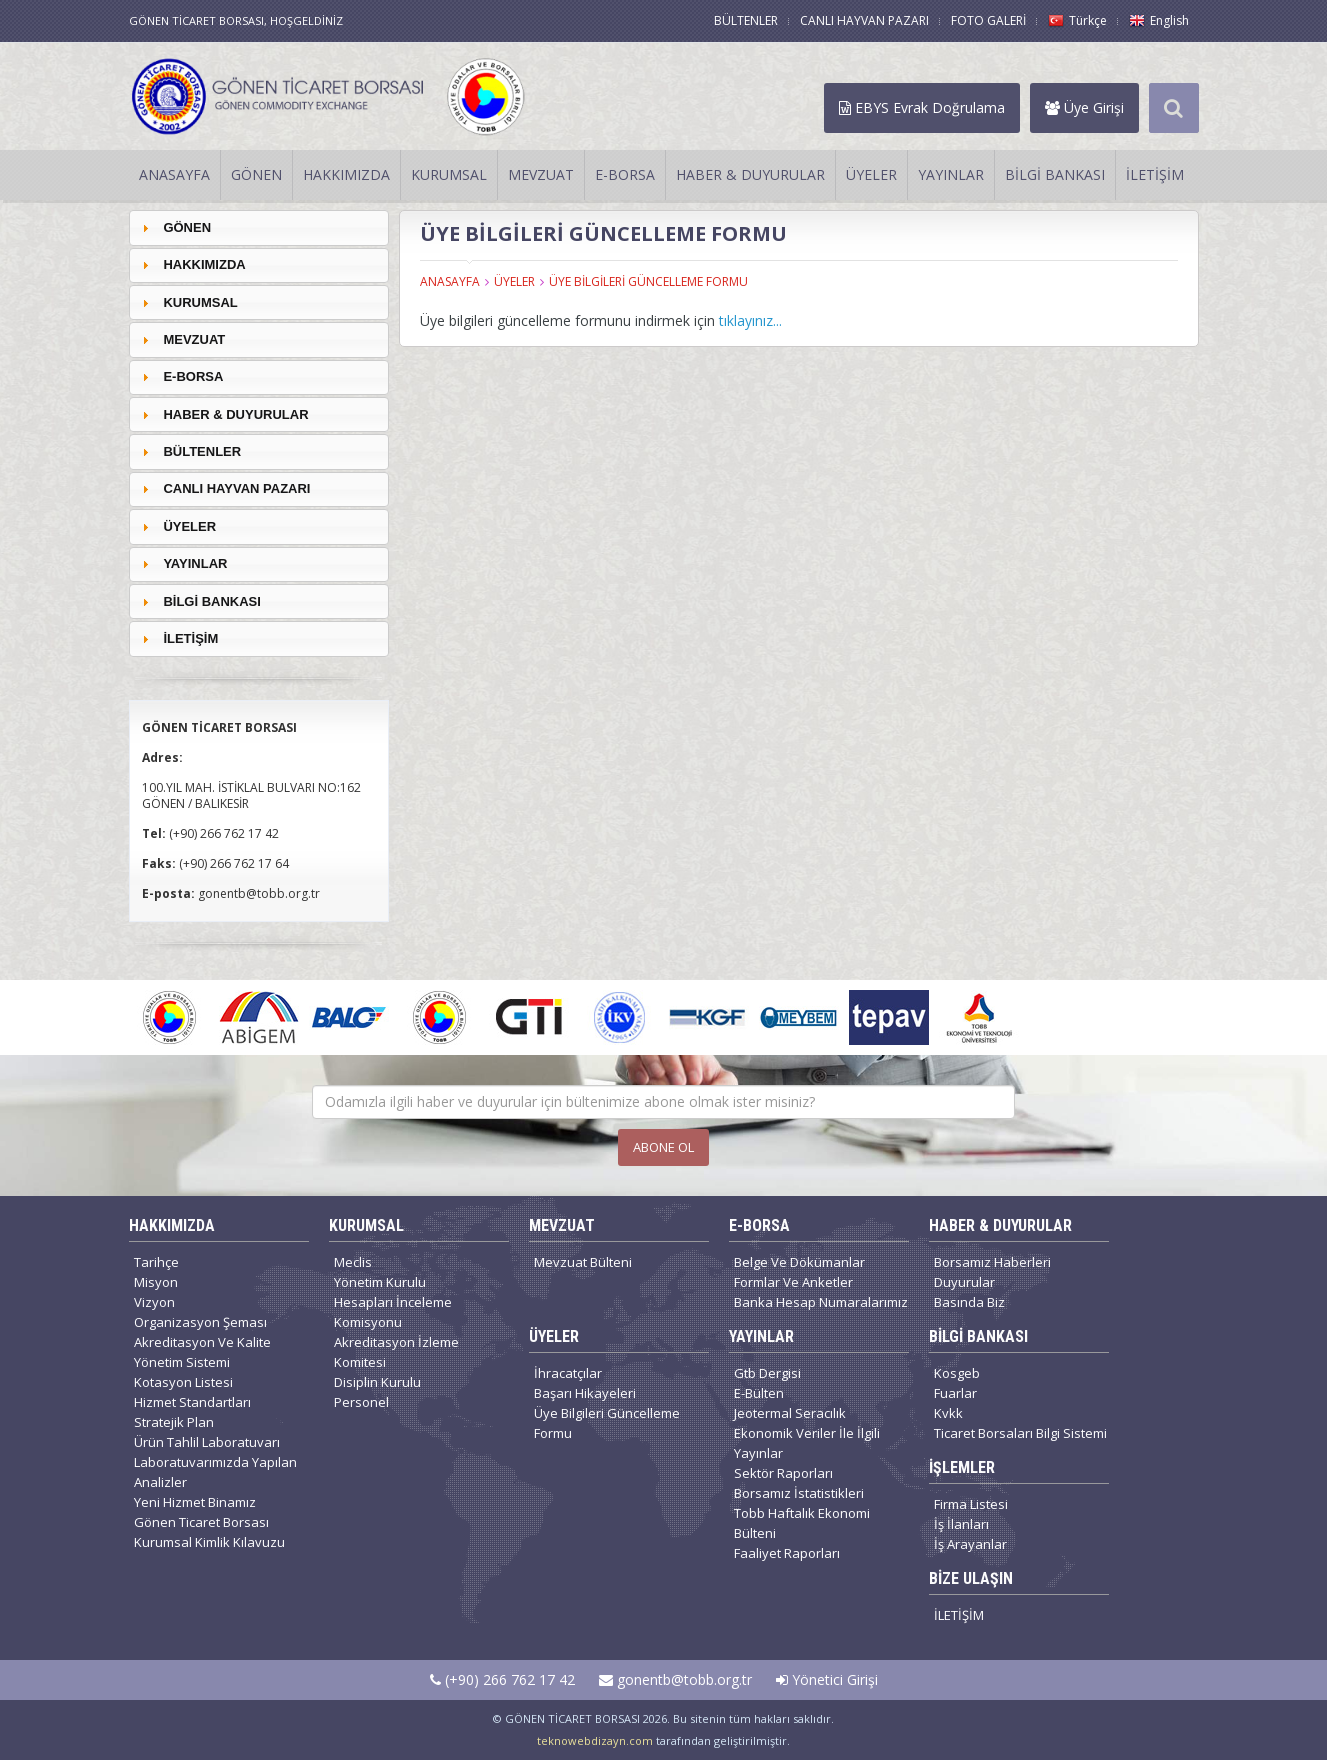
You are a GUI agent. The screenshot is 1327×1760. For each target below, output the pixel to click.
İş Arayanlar (970, 1544)
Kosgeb (957, 1373)
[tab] (259, 227)
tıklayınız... (750, 320)
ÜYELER (871, 174)
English (1159, 20)
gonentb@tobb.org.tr (675, 1679)
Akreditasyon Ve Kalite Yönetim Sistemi (202, 1352)
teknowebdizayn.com (595, 1740)
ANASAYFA (174, 174)
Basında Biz (969, 1302)
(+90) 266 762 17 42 (502, 1679)
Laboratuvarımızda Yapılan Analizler (215, 1472)
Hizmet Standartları (192, 1402)
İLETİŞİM (1155, 174)
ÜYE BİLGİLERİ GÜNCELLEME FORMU (648, 281)
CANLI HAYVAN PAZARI (864, 20)
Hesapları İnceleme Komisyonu (393, 1312)
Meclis (353, 1262)
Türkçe (1077, 20)
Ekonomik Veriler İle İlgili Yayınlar (807, 1443)
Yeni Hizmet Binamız (195, 1502)
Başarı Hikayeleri (585, 1393)
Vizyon (154, 1302)
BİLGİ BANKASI (1055, 174)
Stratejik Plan (174, 1422)
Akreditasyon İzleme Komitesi (396, 1352)
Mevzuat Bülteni (583, 1262)
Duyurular (964, 1282)
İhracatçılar (568, 1373)
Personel (361, 1402)
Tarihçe (156, 1262)
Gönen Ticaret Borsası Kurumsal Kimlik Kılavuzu (209, 1532)
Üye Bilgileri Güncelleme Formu (607, 1423)
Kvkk (948, 1413)
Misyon (156, 1282)
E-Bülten (759, 1393)
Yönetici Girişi (827, 1679)
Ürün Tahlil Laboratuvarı (207, 1442)
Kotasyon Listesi (183, 1382)
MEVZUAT (541, 174)
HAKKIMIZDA (346, 174)
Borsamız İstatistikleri (799, 1493)
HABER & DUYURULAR (750, 174)
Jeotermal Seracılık (790, 1413)
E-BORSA (625, 174)
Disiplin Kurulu (377, 1382)
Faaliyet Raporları (787, 1553)
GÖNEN (256, 174)
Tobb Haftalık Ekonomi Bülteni (802, 1523)
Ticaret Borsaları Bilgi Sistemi (1020, 1433)
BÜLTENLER (746, 20)
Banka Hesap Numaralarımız (821, 1302)
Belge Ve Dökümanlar (799, 1262)
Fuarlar (955, 1393)
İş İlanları (961, 1524)
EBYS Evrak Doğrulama (922, 107)
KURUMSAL (449, 174)
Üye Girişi (1084, 107)
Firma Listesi (971, 1504)
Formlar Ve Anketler (793, 1282)
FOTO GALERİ (988, 20)
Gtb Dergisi (767, 1373)
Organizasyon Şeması (200, 1322)
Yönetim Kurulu (380, 1282)
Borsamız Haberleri (992, 1262)
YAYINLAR (951, 174)
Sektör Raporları (783, 1473)
